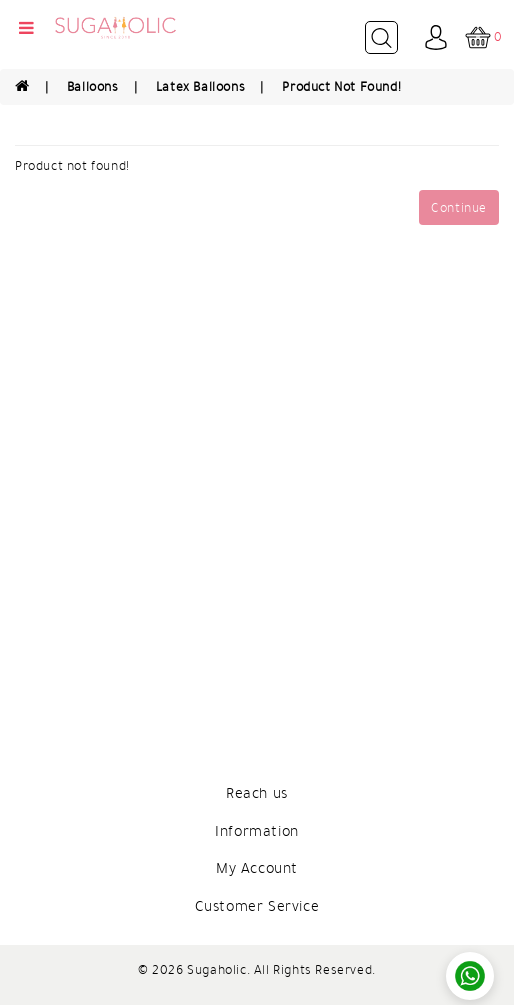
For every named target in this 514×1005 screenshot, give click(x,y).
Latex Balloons (200, 87)
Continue (459, 208)
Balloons (93, 87)
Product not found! (341, 87)
